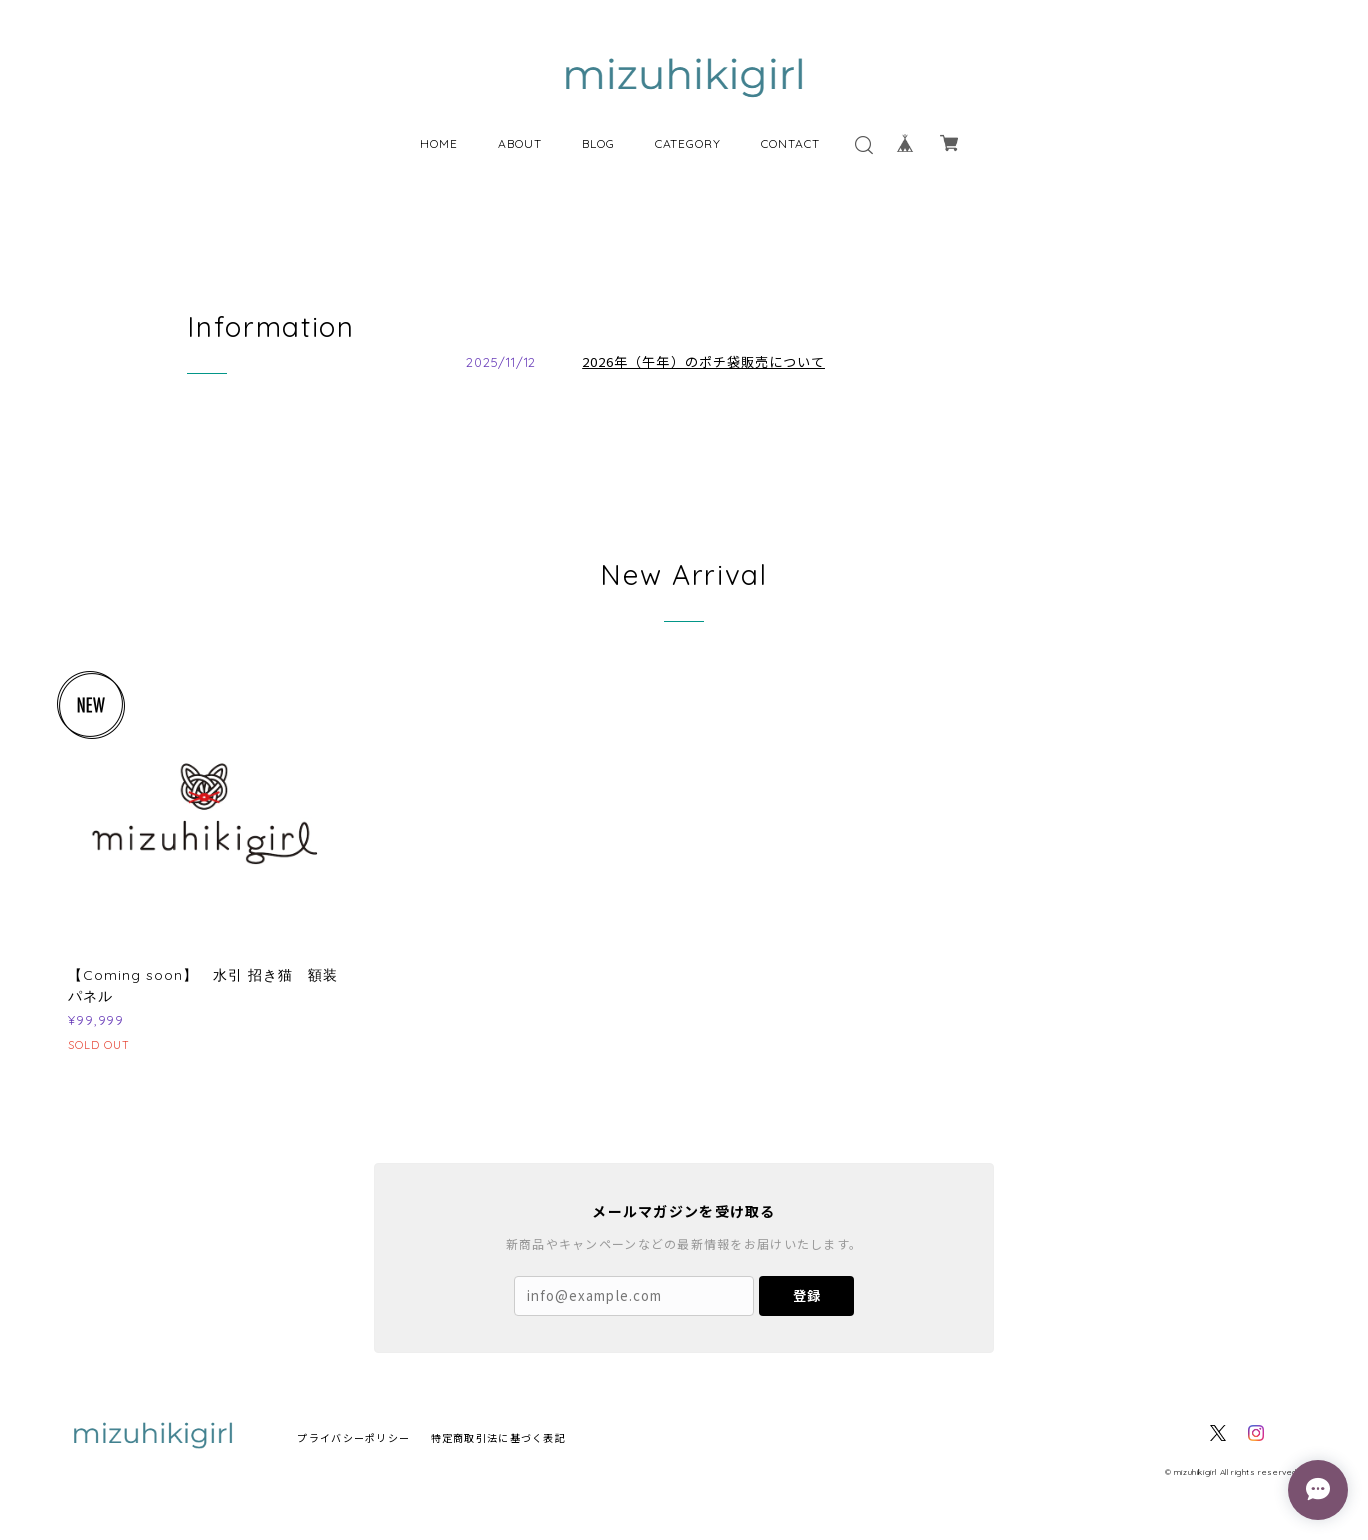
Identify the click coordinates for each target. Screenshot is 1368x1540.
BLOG (598, 143)
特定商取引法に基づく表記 (498, 1437)
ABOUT (520, 143)
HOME (439, 143)
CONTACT (790, 143)
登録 (807, 1295)
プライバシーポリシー (353, 1437)
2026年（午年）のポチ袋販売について (703, 361)
